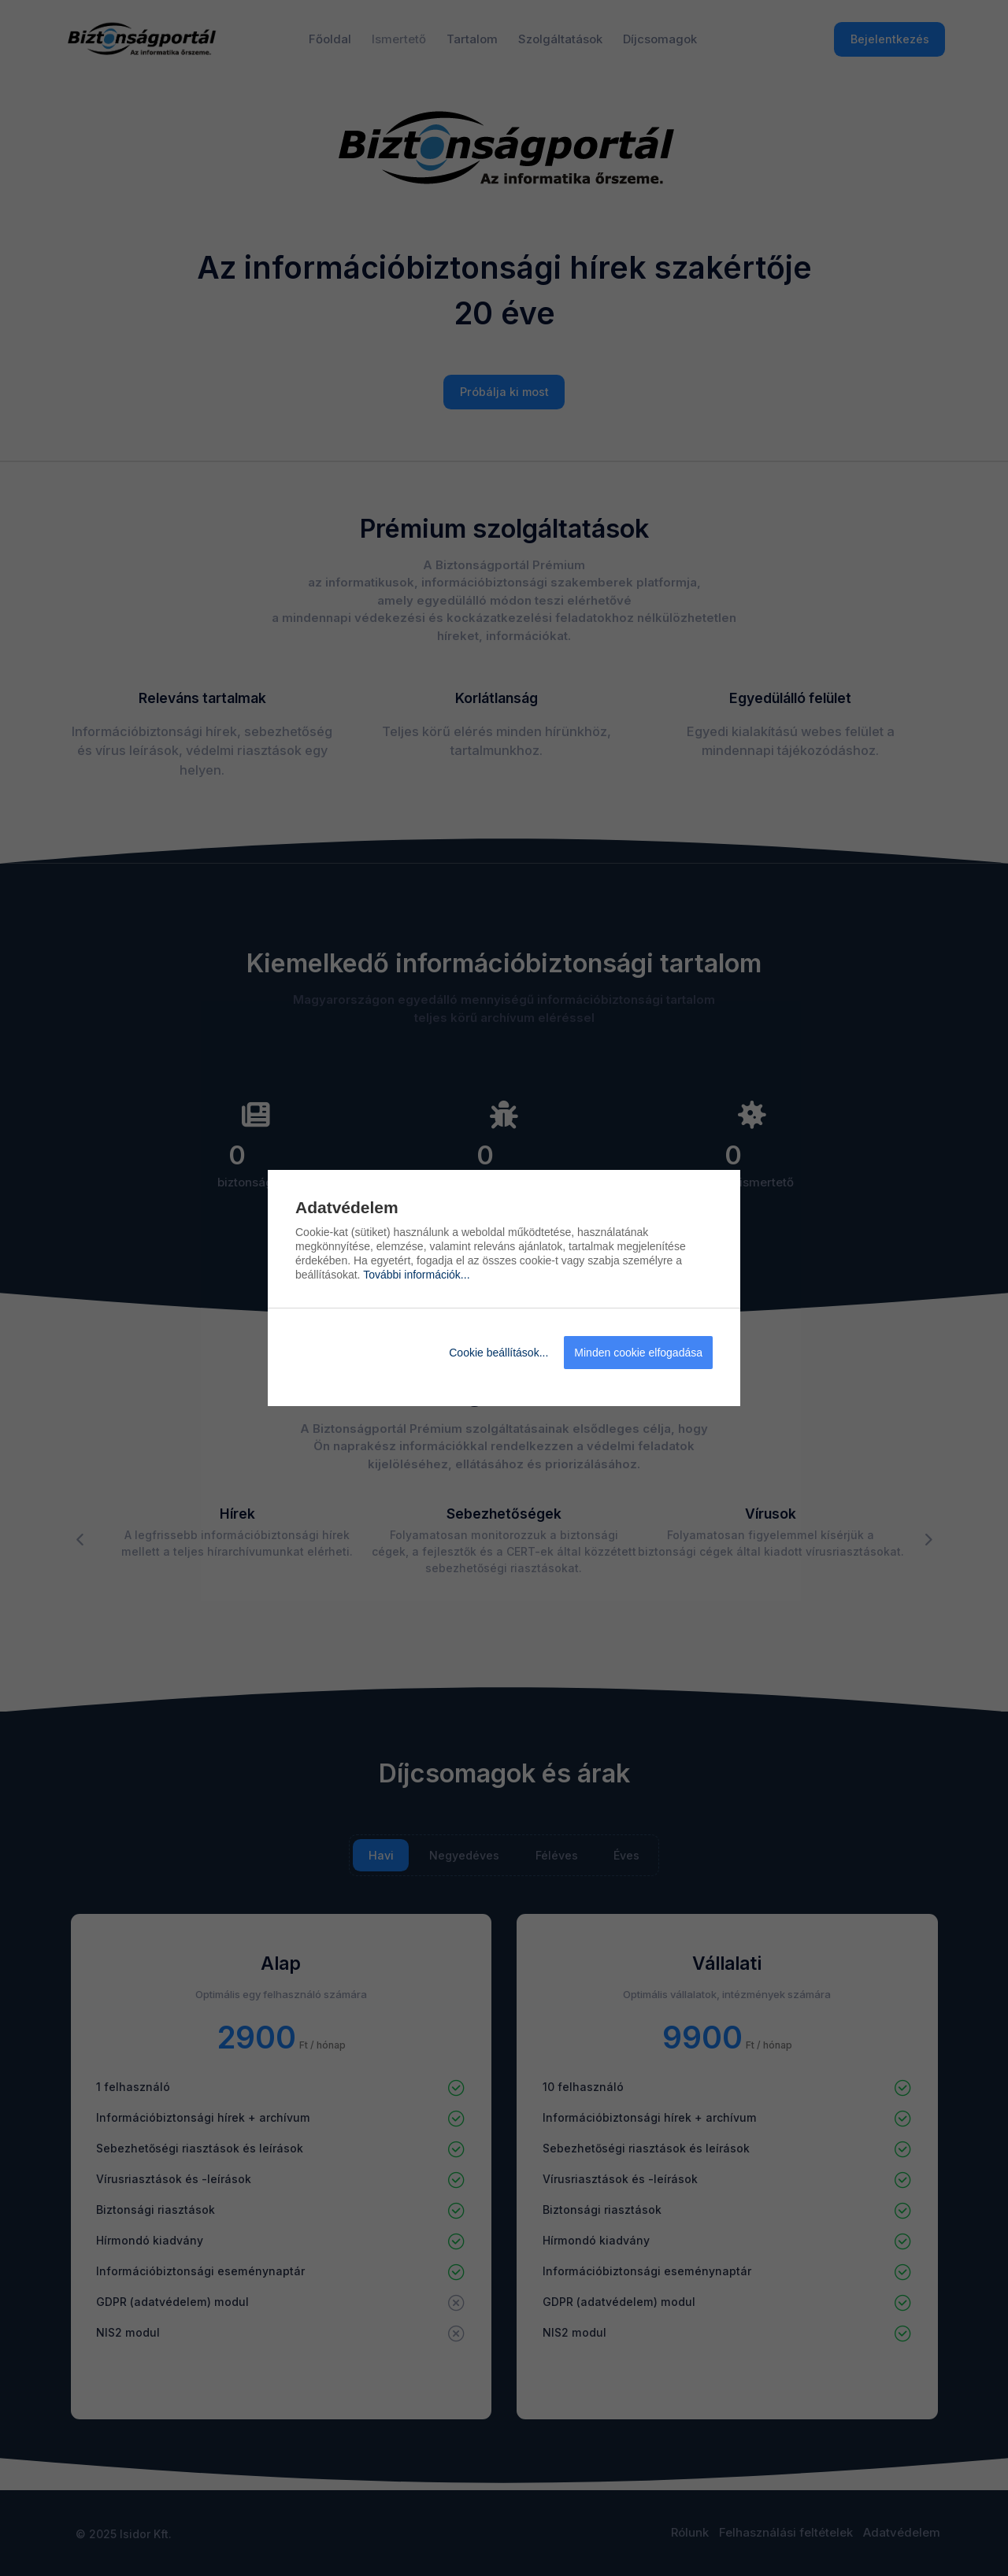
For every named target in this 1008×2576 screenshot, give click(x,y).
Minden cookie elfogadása (638, 1352)
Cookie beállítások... (498, 1352)
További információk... (416, 1274)
